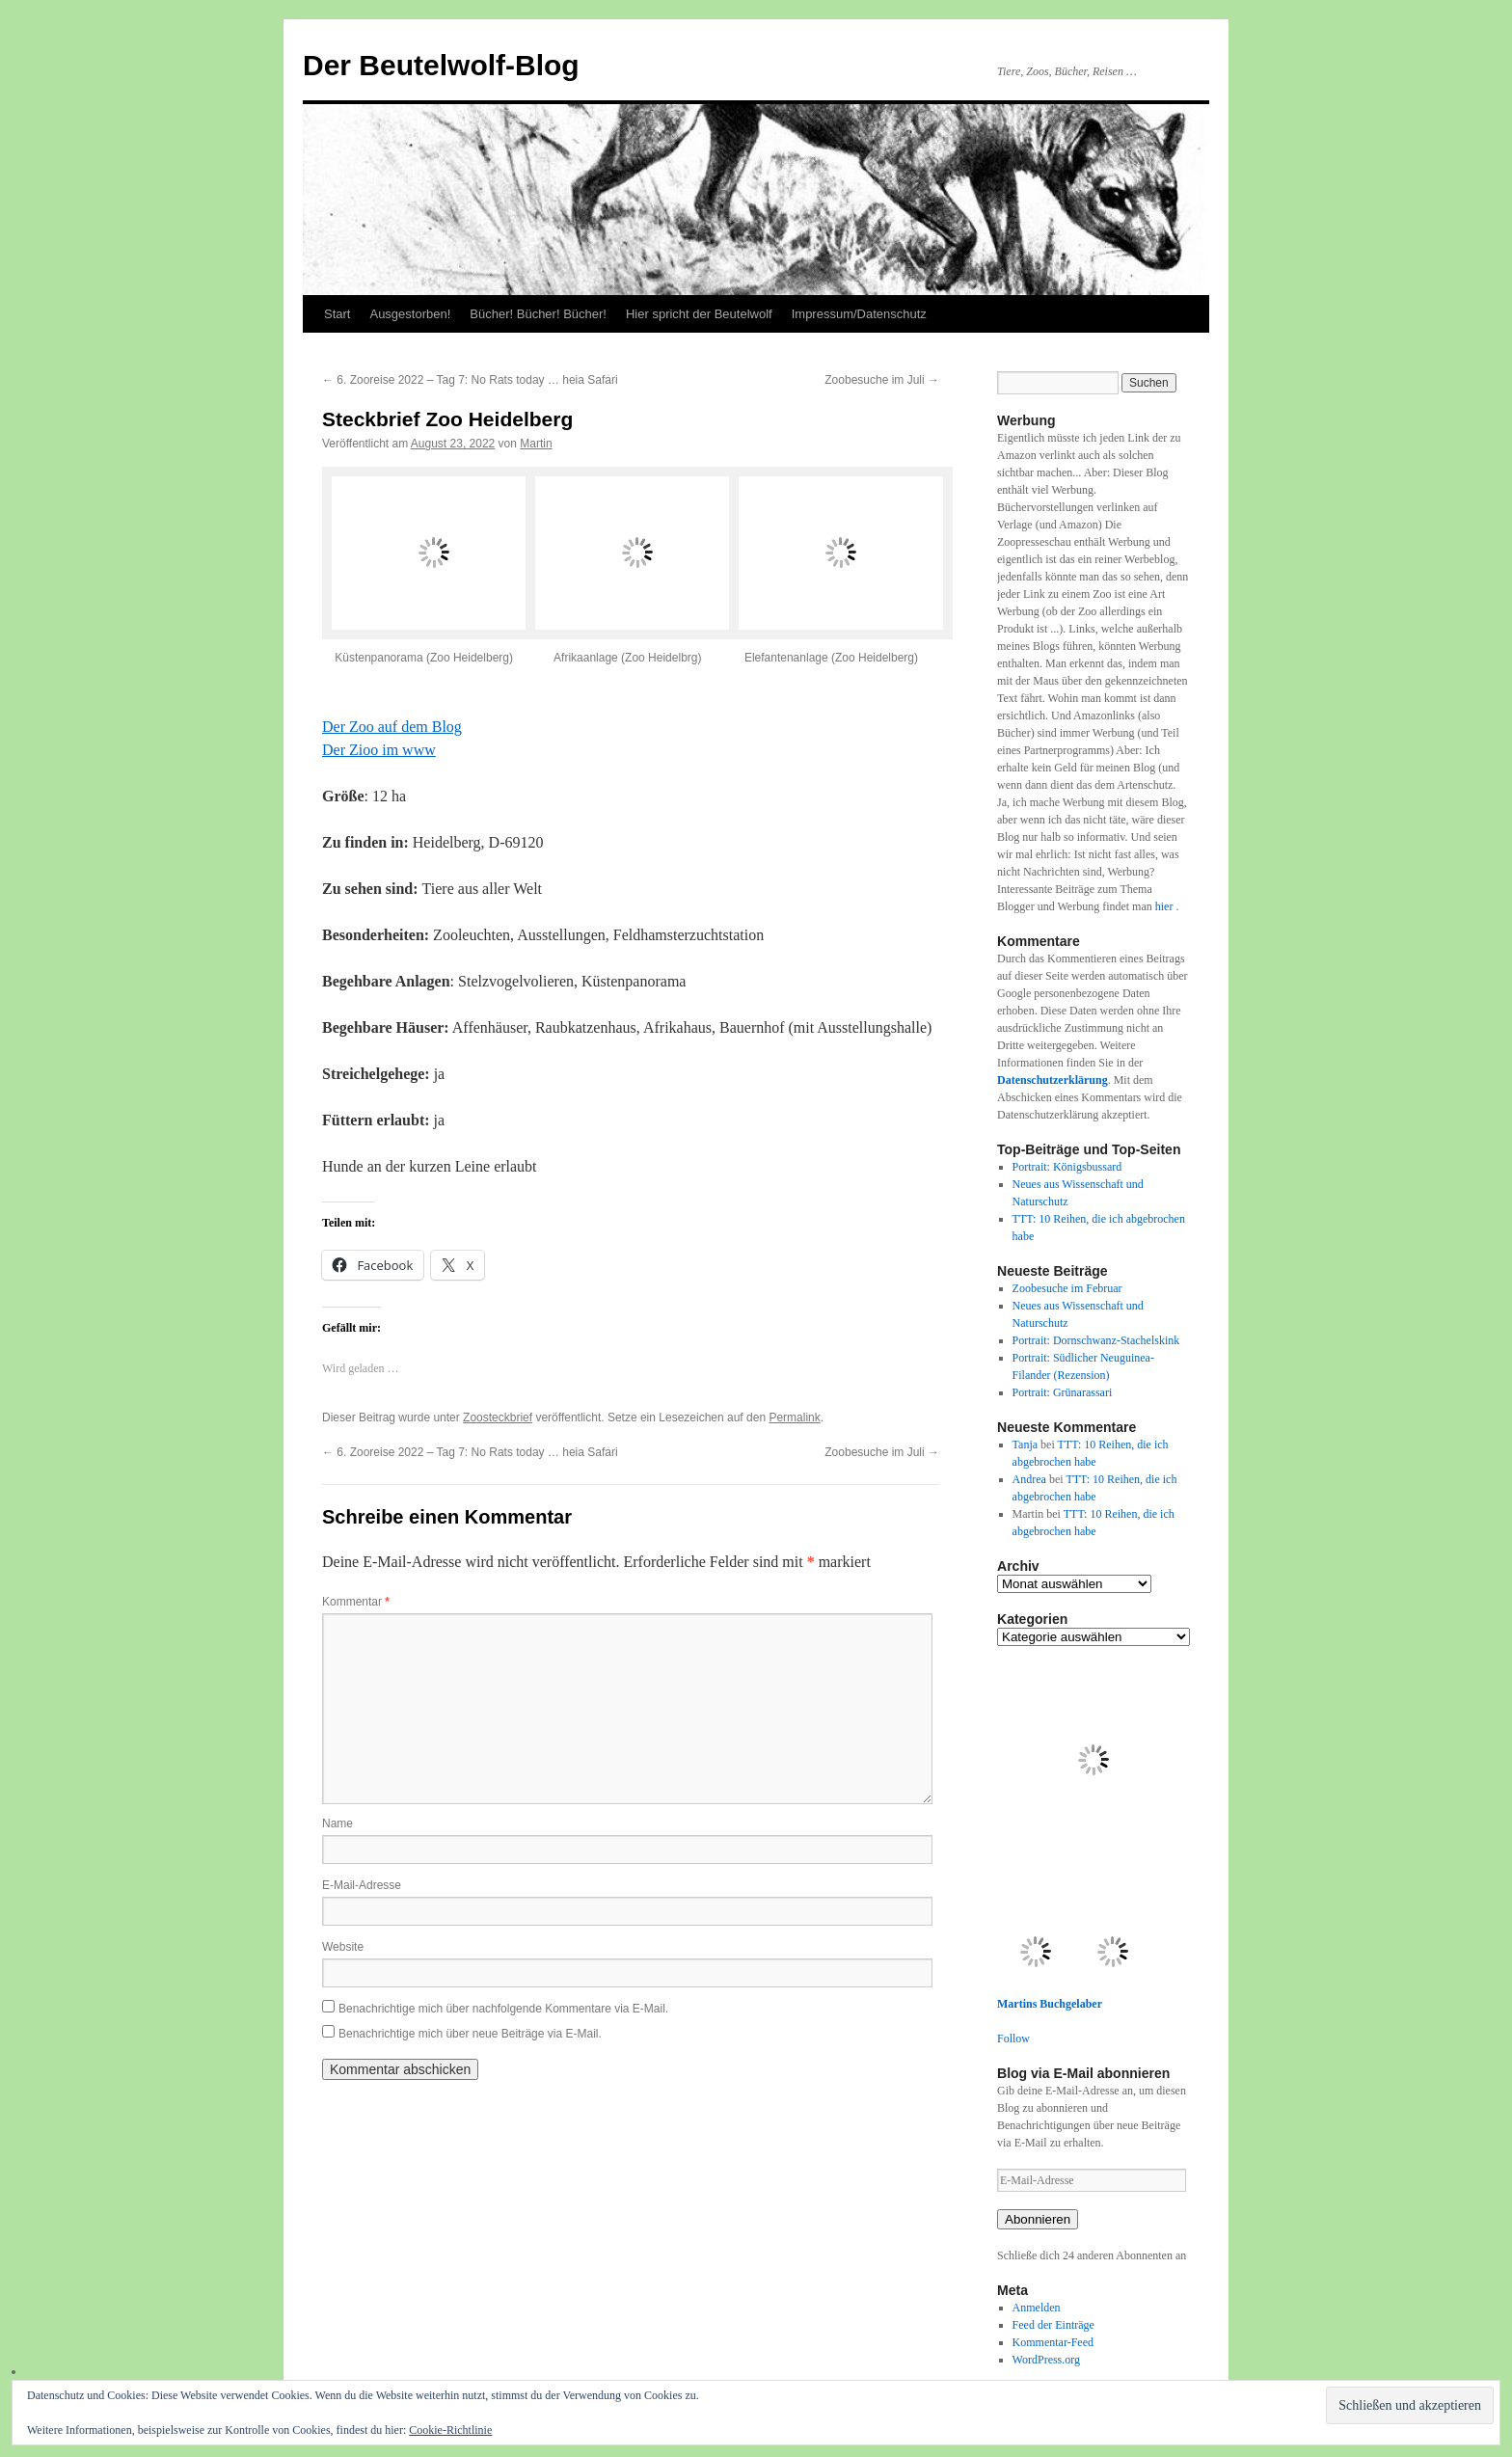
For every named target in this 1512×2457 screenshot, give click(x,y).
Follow (1013, 2038)
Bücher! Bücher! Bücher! (538, 314)
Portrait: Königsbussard (1067, 1167)
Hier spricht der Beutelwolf (699, 314)
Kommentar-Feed (1053, 2342)
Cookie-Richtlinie (450, 2430)
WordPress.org (1046, 2359)
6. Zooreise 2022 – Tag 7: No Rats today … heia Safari (470, 380)
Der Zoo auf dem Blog (392, 726)
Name (337, 1823)
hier (1165, 906)
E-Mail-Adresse (361, 1885)
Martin (536, 443)
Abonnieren (1037, 2219)
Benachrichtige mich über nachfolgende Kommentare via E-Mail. (503, 2008)
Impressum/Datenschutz (859, 314)
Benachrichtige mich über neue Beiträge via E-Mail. (470, 2033)
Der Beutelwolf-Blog (441, 65)
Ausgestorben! (409, 314)
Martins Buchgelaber (1049, 2004)
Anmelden (1036, 2307)
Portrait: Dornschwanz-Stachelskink (1096, 1340)
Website (343, 1947)
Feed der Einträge (1053, 2325)
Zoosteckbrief (497, 1417)
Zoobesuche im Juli (881, 380)
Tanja (1025, 1444)
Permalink (794, 1417)
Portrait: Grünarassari (1062, 1392)
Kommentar (356, 1601)
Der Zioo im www (379, 750)
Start (337, 314)
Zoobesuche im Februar (1067, 1288)
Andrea (1029, 1479)
